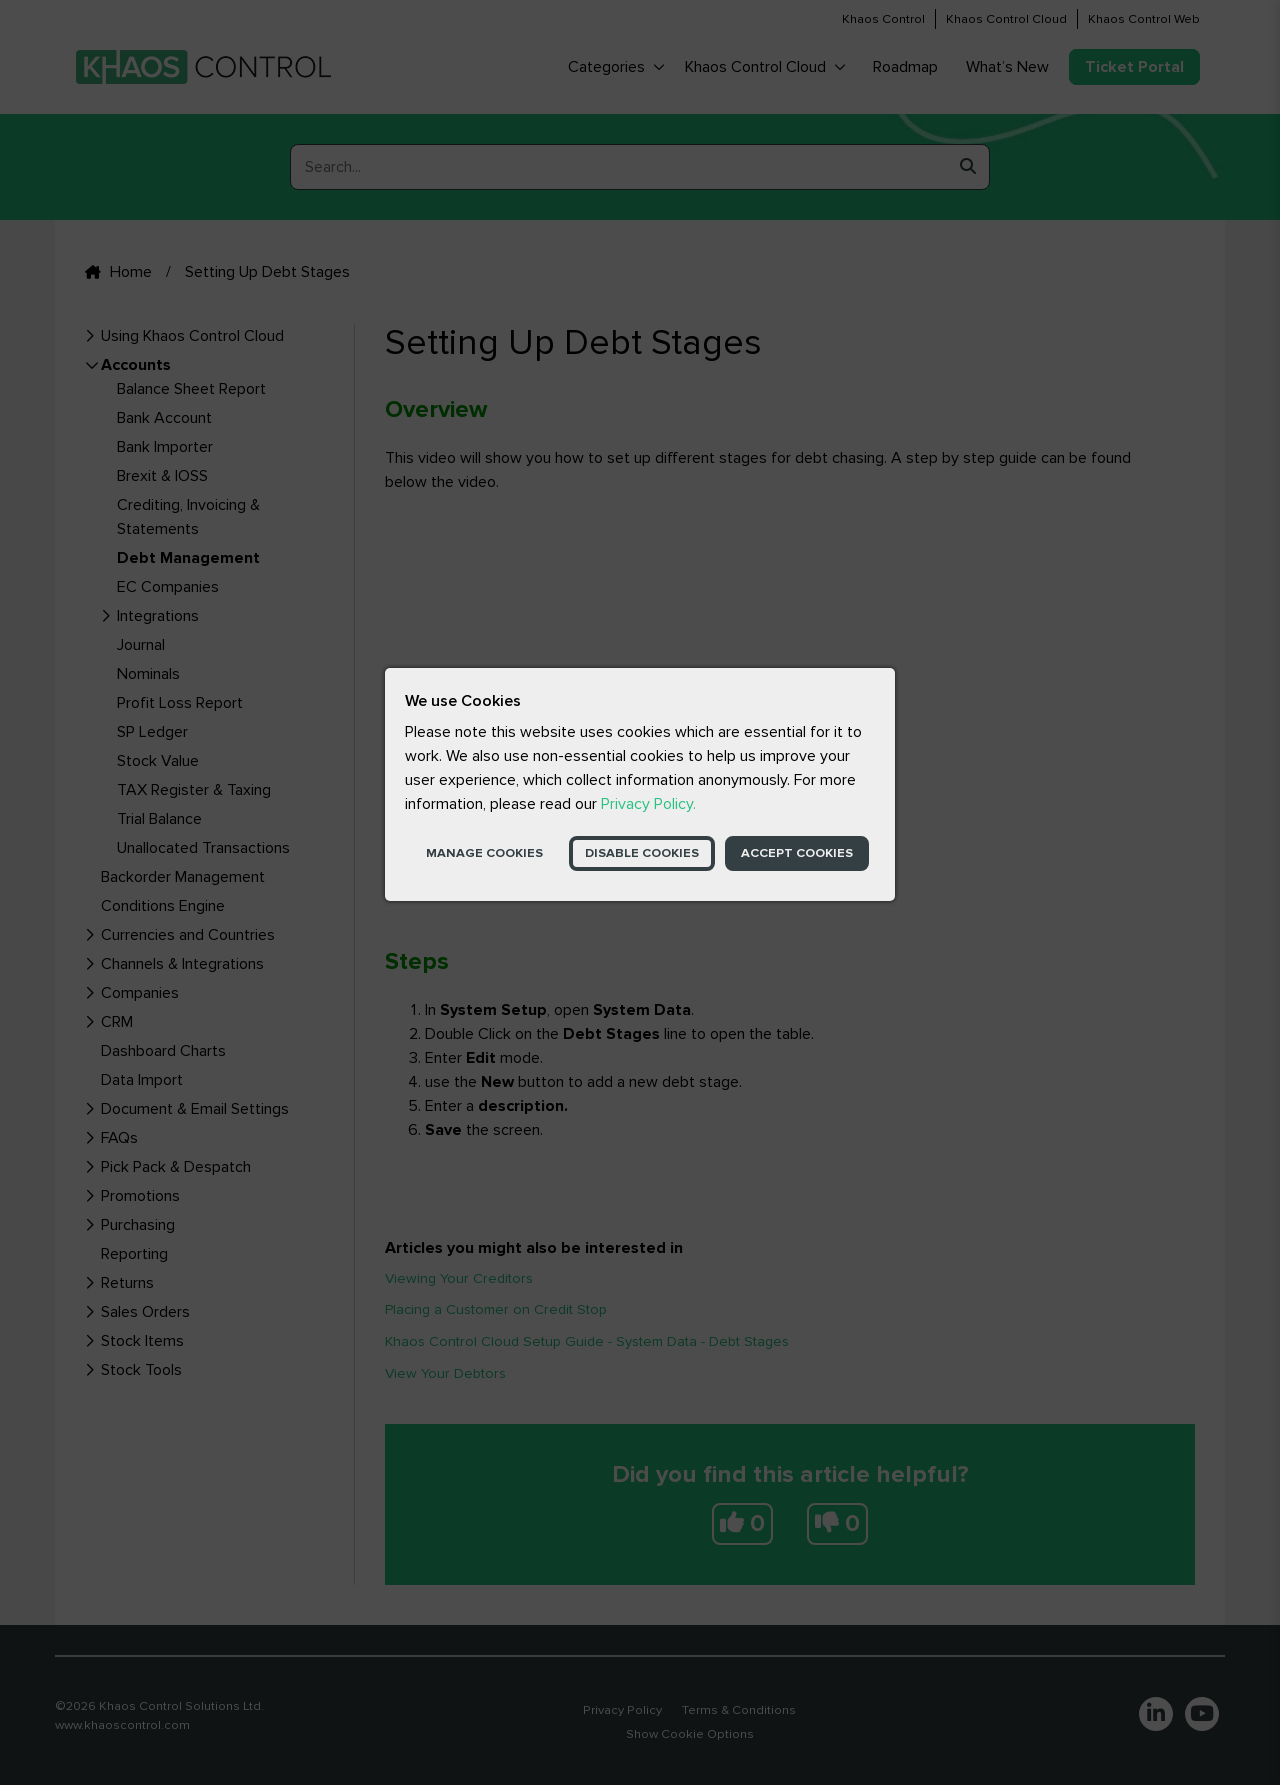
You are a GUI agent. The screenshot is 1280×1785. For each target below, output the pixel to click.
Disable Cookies (642, 853)
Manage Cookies (484, 853)
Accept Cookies (797, 853)
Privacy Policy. (648, 804)
